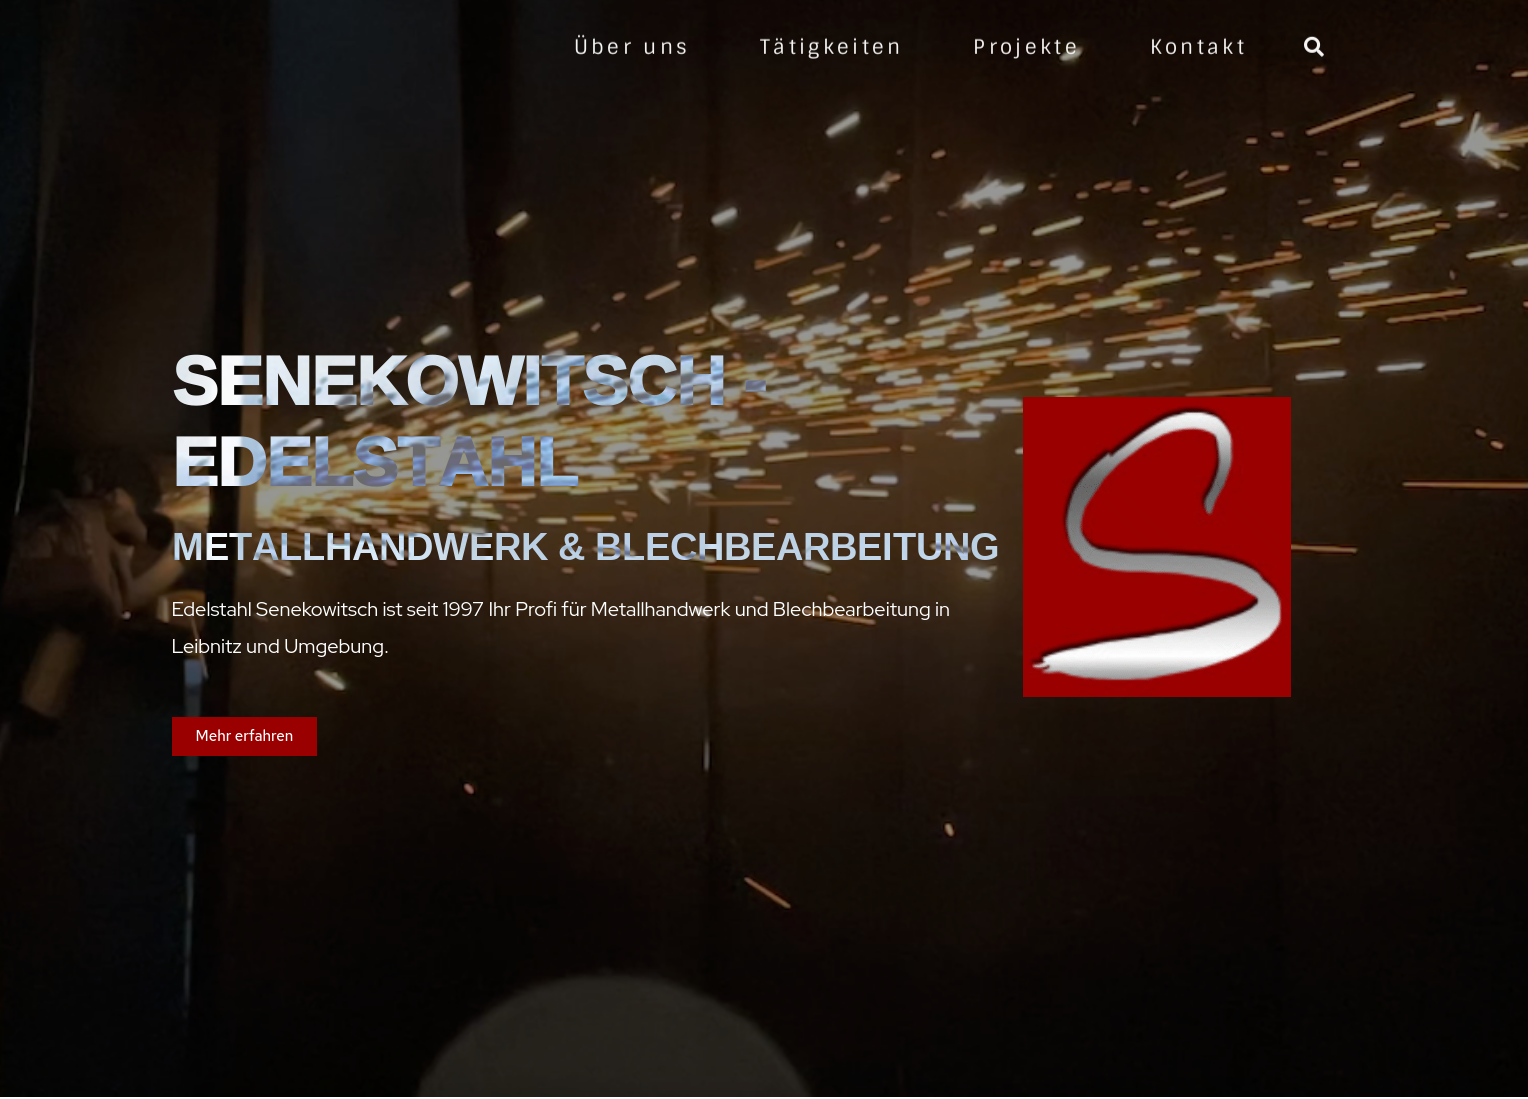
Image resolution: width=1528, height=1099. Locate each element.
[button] (245, 736)
